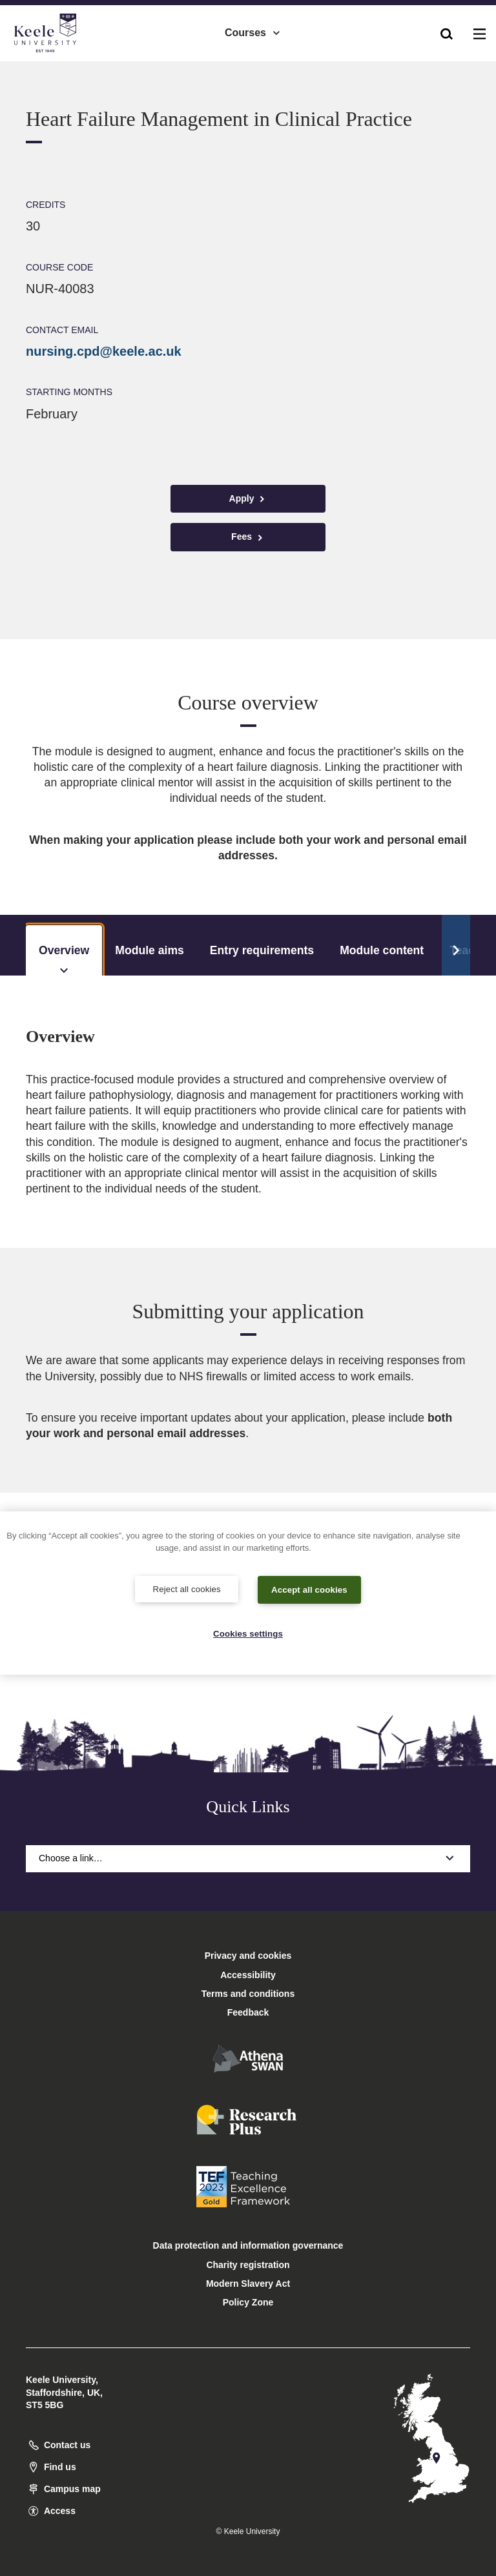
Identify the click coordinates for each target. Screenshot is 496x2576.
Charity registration (247, 2265)
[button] (446, 26)
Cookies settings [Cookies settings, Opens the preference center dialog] (248, 1633)
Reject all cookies (187, 1587)
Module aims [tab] (149, 950)
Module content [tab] (382, 950)
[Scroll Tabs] (456, 945)
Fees (248, 536)
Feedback (248, 2012)
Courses (253, 26)
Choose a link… (248, 1858)
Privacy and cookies (248, 1955)
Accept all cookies (310, 1587)
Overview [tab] (64, 960)
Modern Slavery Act (248, 2283)
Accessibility (48, 63)
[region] (248, 1592)
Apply (248, 498)
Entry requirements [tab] (262, 950)
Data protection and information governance (248, 2245)
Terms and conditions (248, 1993)
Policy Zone (248, 2302)
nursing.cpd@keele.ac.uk (103, 351)
